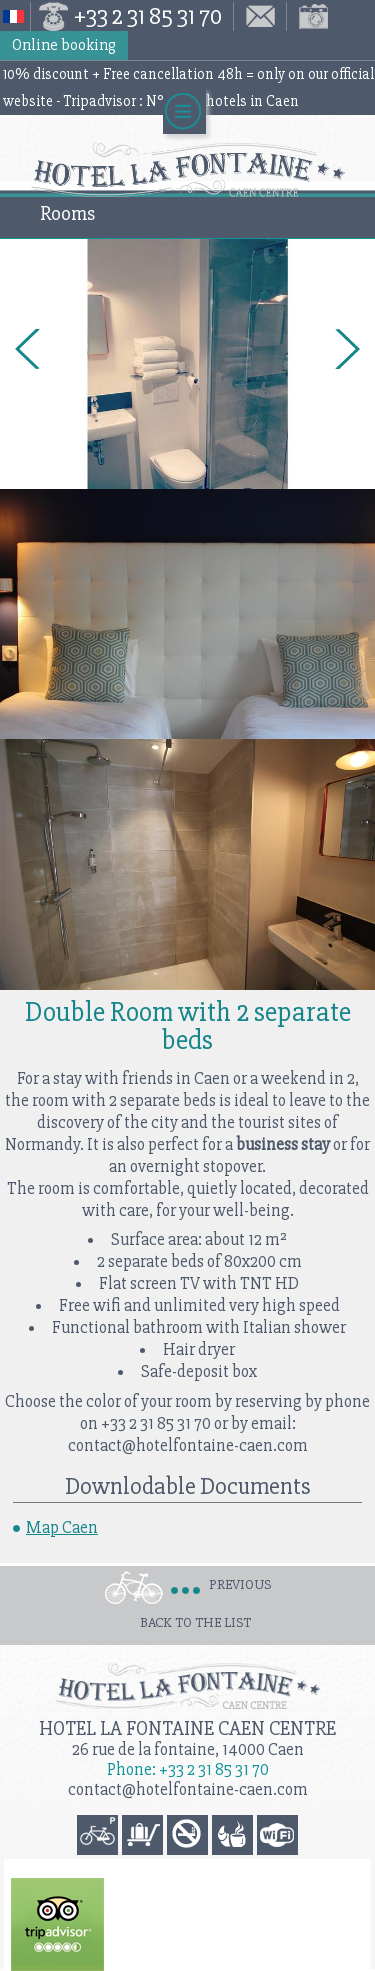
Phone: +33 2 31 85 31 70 (188, 1769)
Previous (240, 1584)
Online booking (64, 45)
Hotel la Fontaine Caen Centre (187, 1728)
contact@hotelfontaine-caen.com (188, 1789)
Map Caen (62, 1527)
